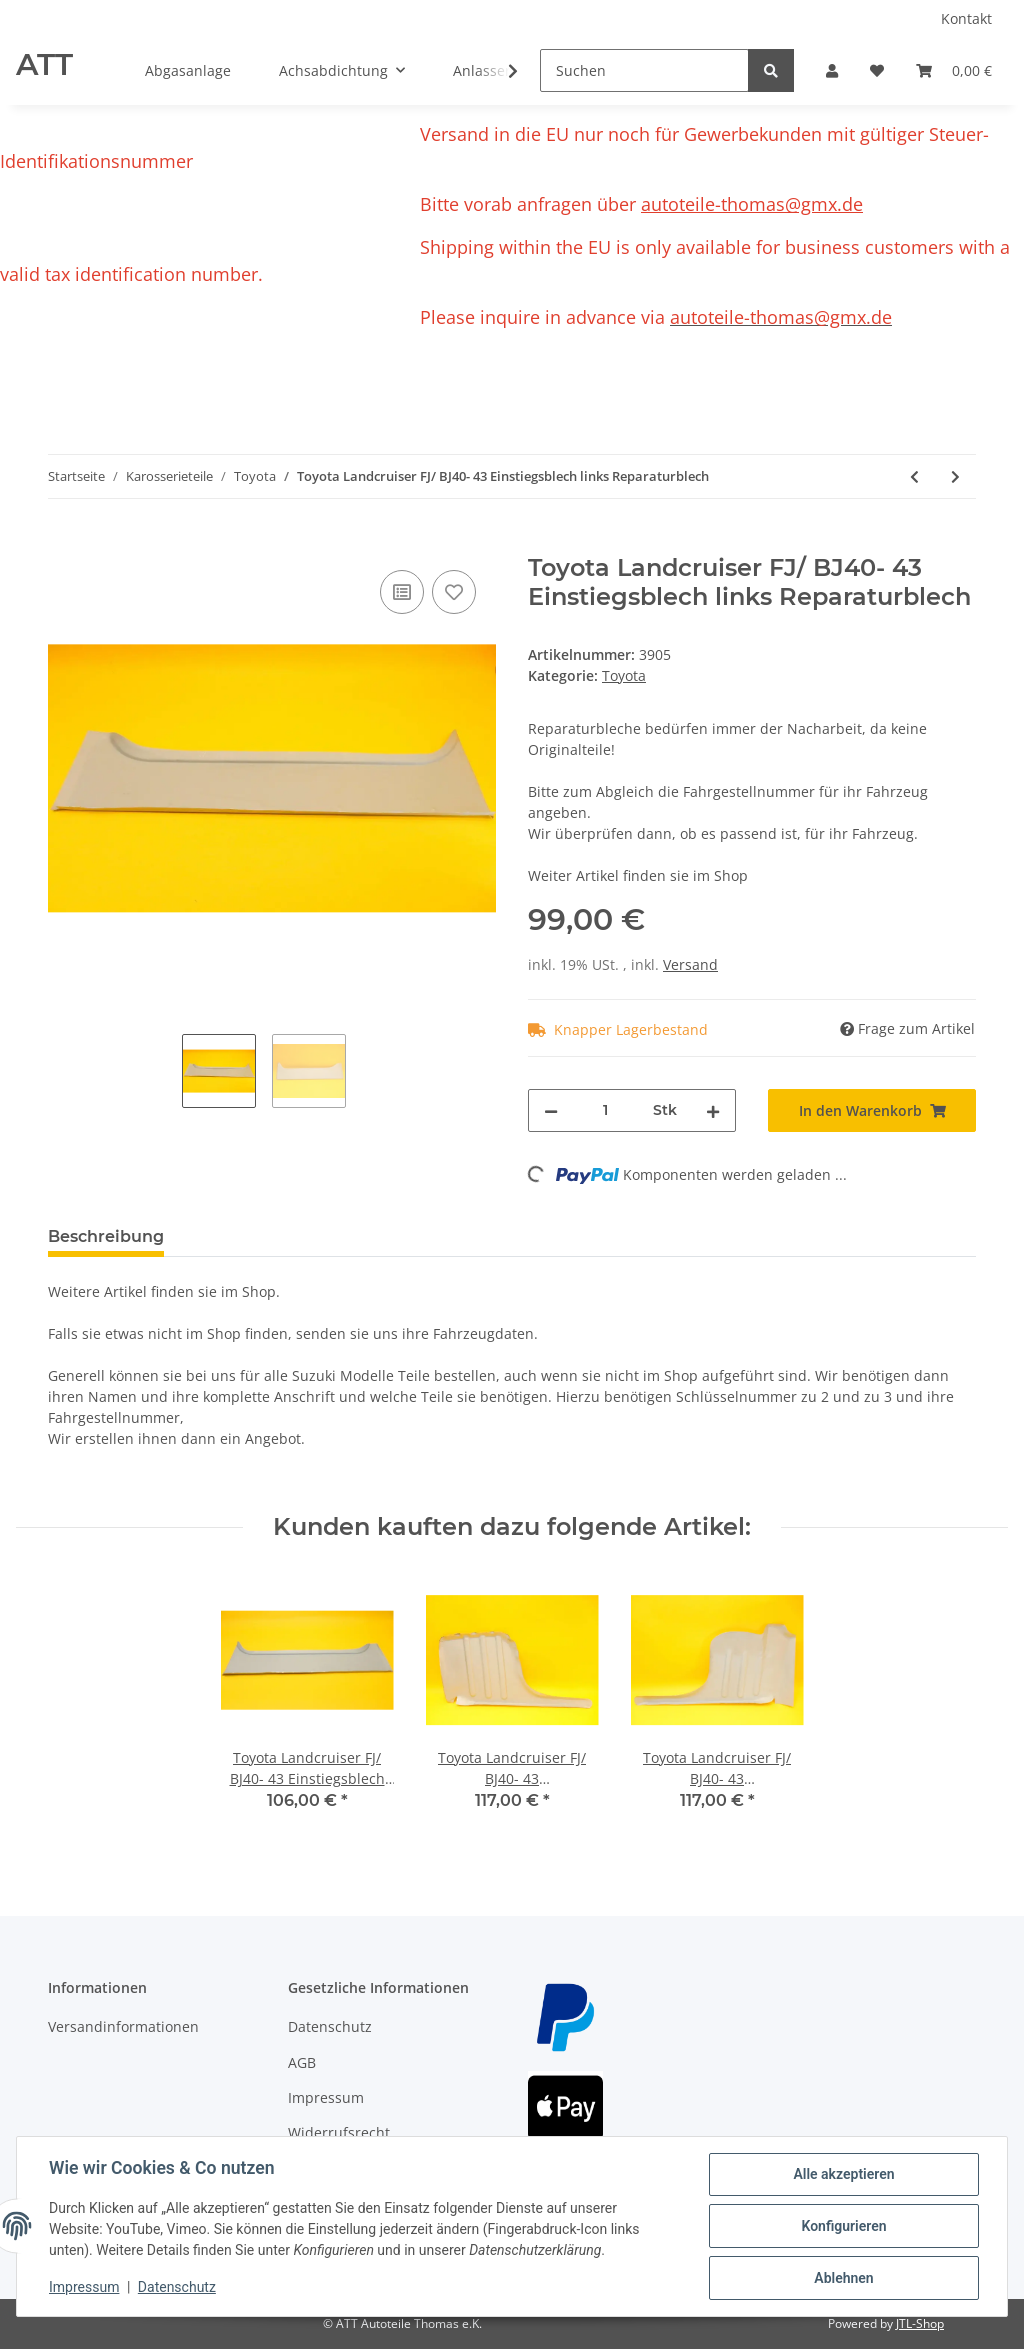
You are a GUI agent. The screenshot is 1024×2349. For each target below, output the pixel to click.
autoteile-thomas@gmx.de (752, 204)
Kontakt (966, 18)
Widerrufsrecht (339, 2132)
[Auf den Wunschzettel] (454, 592)
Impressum (326, 2097)
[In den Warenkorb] (64, 543)
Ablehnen (843, 2278)
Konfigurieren (843, 2226)
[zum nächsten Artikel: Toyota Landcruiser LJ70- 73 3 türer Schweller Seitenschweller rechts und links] (955, 476)
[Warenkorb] (954, 70)
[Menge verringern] (551, 1110)
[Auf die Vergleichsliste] (402, 592)
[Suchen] (644, 70)
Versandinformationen (123, 2026)
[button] (832, 70)
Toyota (624, 675)
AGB (302, 2062)
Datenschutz (330, 2026)
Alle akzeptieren (843, 2174)
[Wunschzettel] (877, 70)
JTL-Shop (920, 2323)
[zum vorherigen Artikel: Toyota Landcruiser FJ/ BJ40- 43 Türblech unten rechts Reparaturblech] (914, 476)
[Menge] (605, 1110)
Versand (690, 964)
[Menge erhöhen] (713, 1110)
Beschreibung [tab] (106, 1236)
